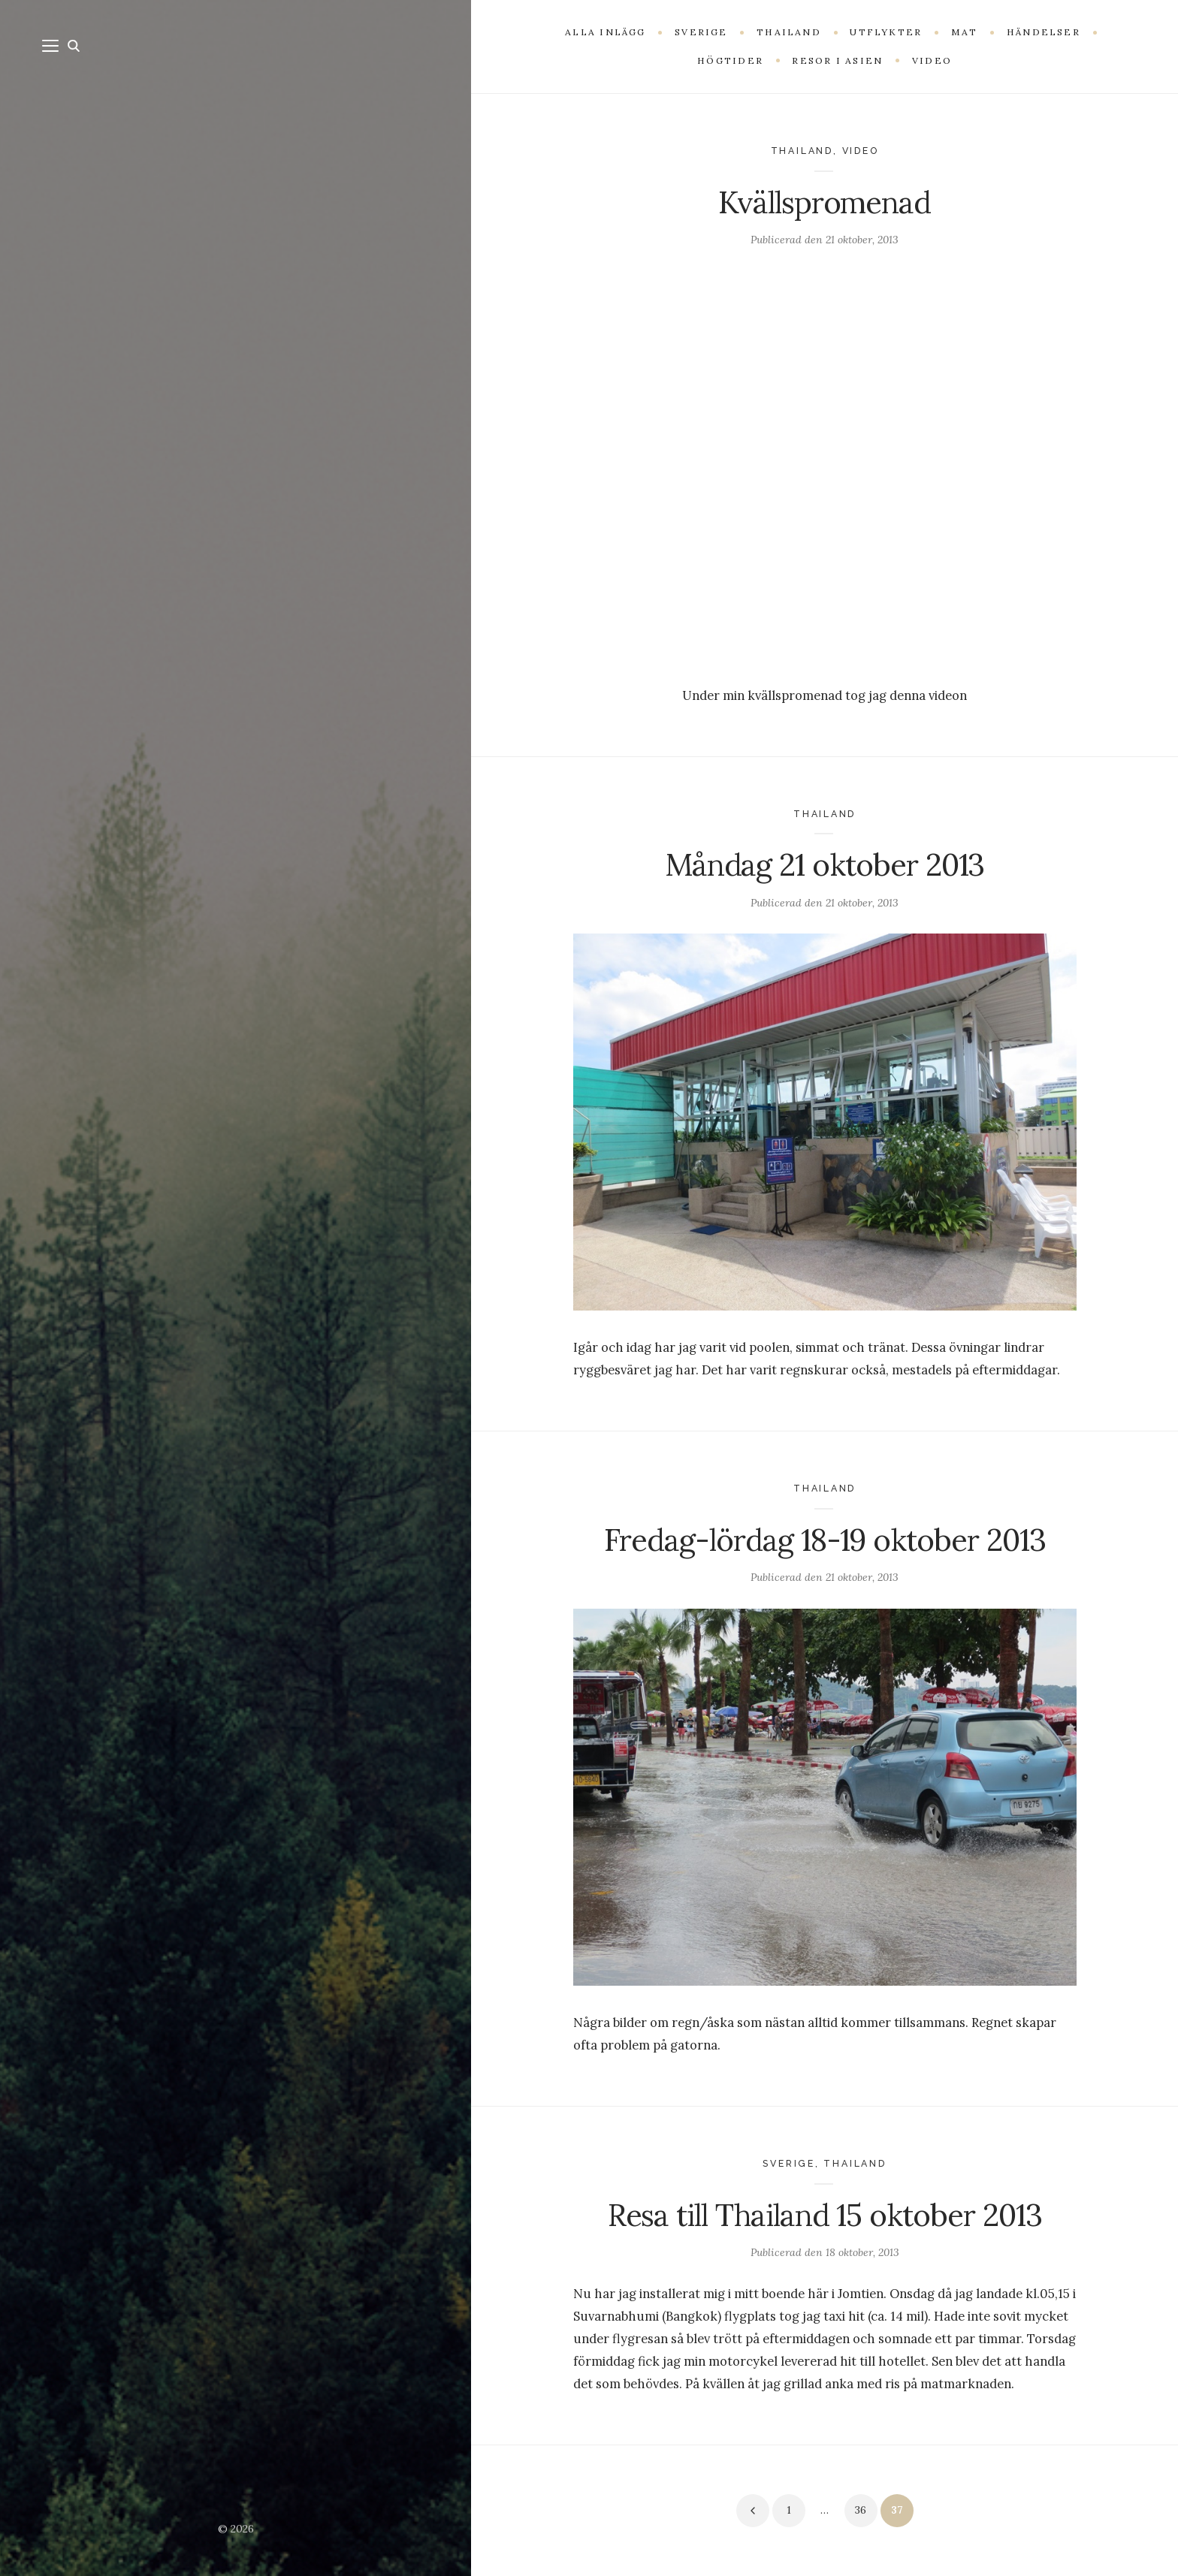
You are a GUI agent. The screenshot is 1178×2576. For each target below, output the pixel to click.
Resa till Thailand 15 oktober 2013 (825, 2215)
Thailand (802, 150)
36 (860, 2510)
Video (860, 150)
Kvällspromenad (824, 202)
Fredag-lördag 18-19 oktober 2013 (825, 1540)
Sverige (789, 2163)
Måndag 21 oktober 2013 (825, 865)
